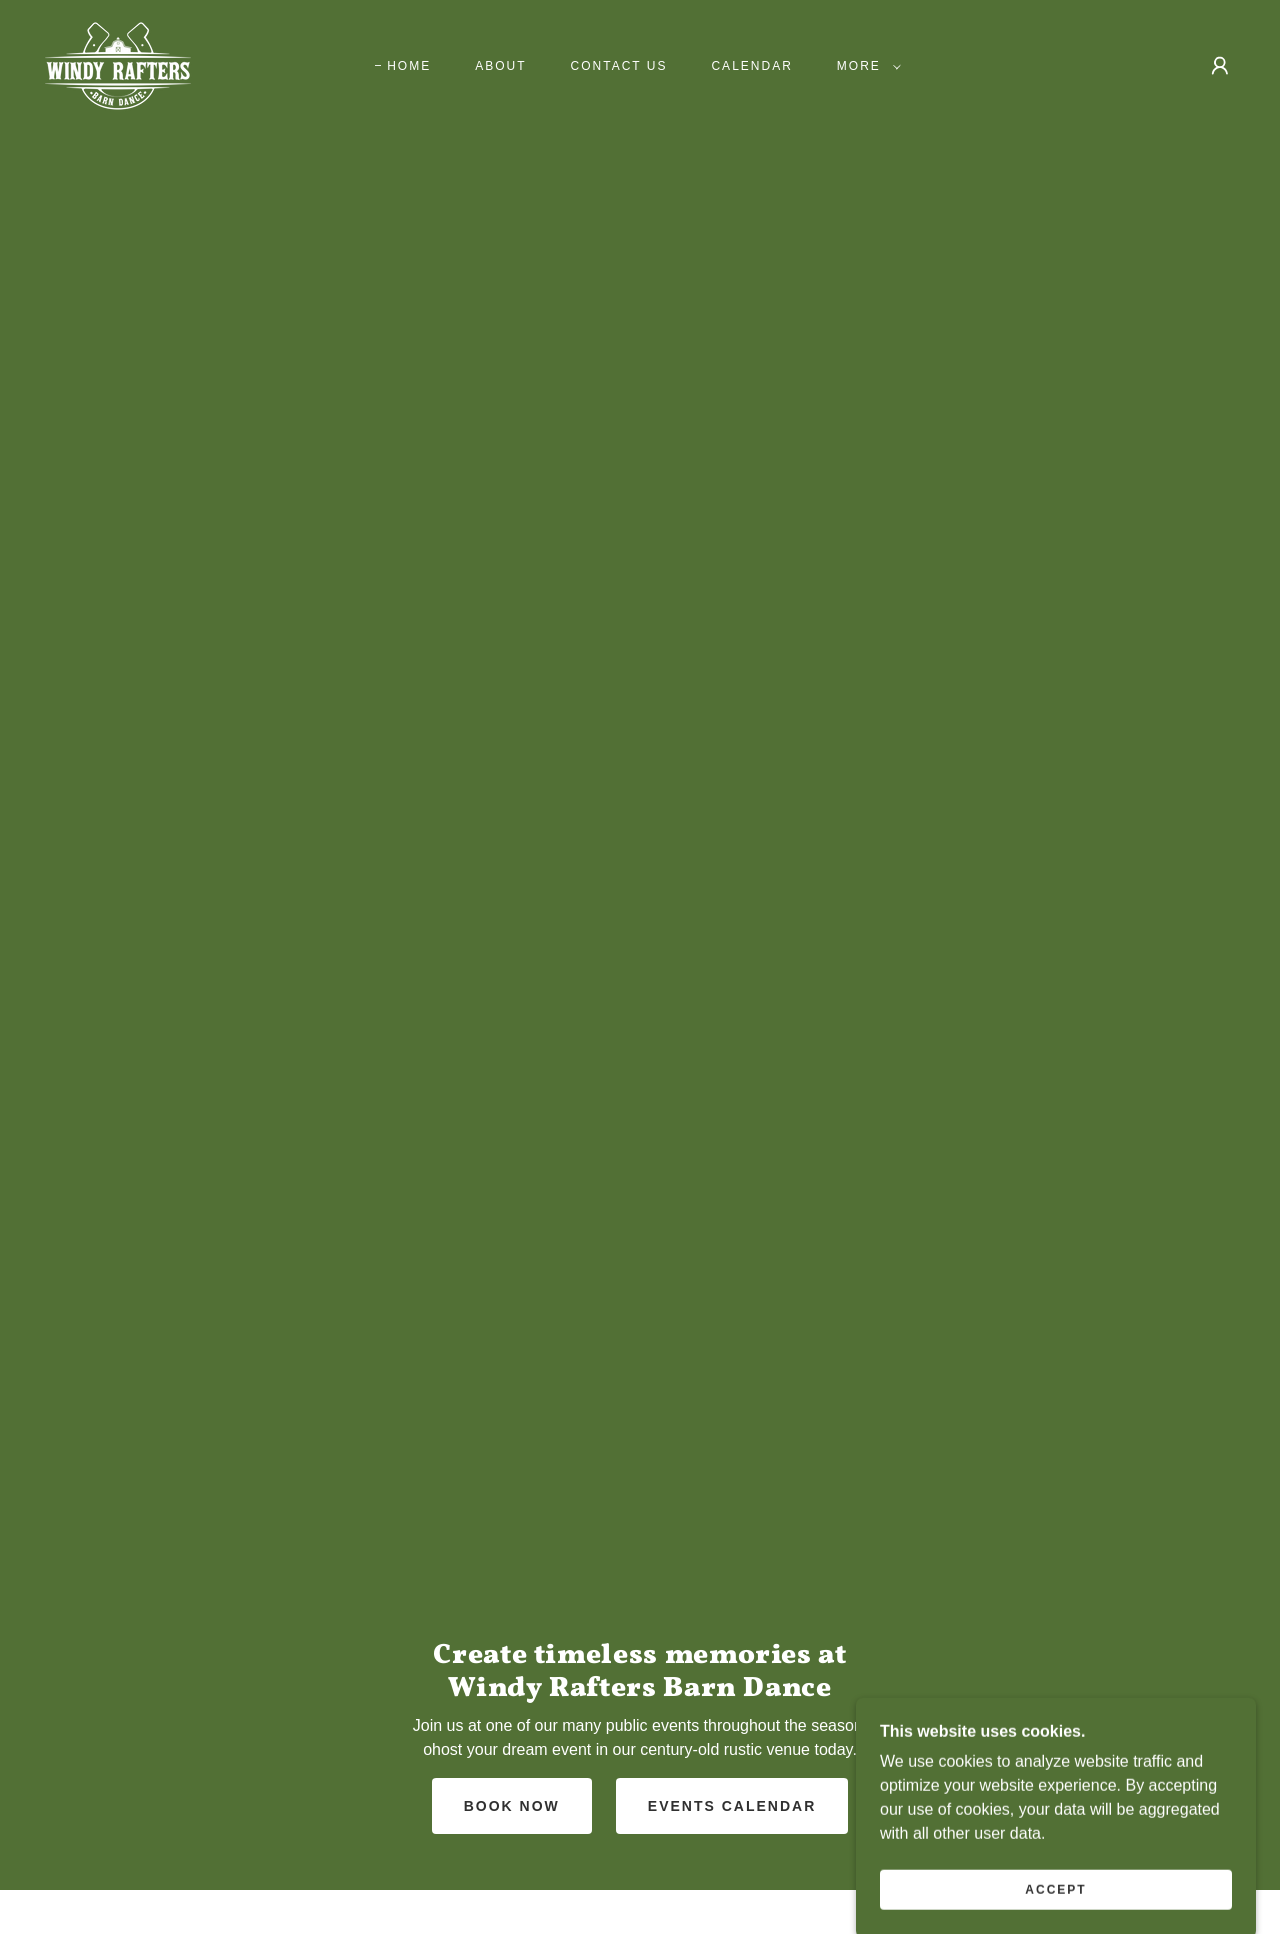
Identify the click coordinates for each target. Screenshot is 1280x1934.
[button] (865, 66)
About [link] (500, 66)
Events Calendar (732, 1806)
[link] (118, 64)
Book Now (512, 1806)
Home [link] (409, 66)
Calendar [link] (751, 66)
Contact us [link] (619, 66)
